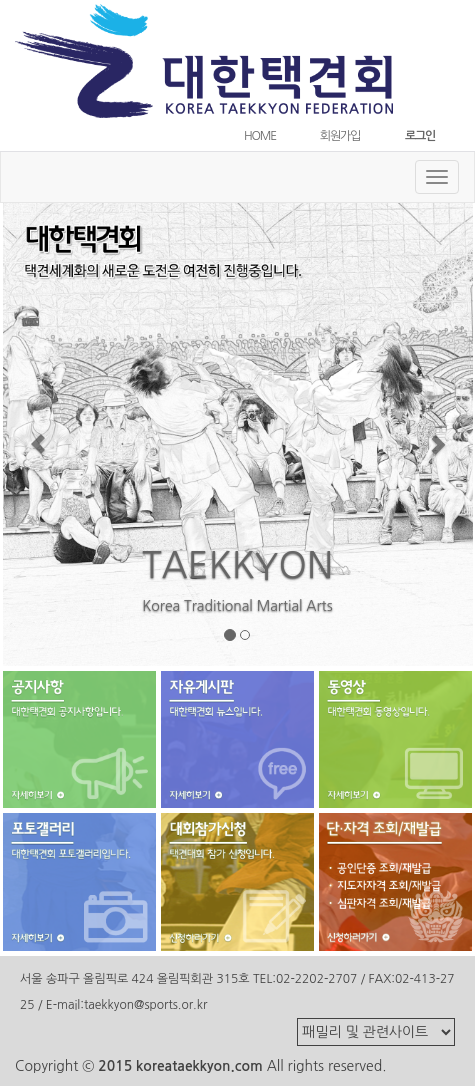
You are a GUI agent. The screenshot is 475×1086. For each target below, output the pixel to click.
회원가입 (340, 136)
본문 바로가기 (0, 0)
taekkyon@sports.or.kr (145, 1005)
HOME (260, 136)
